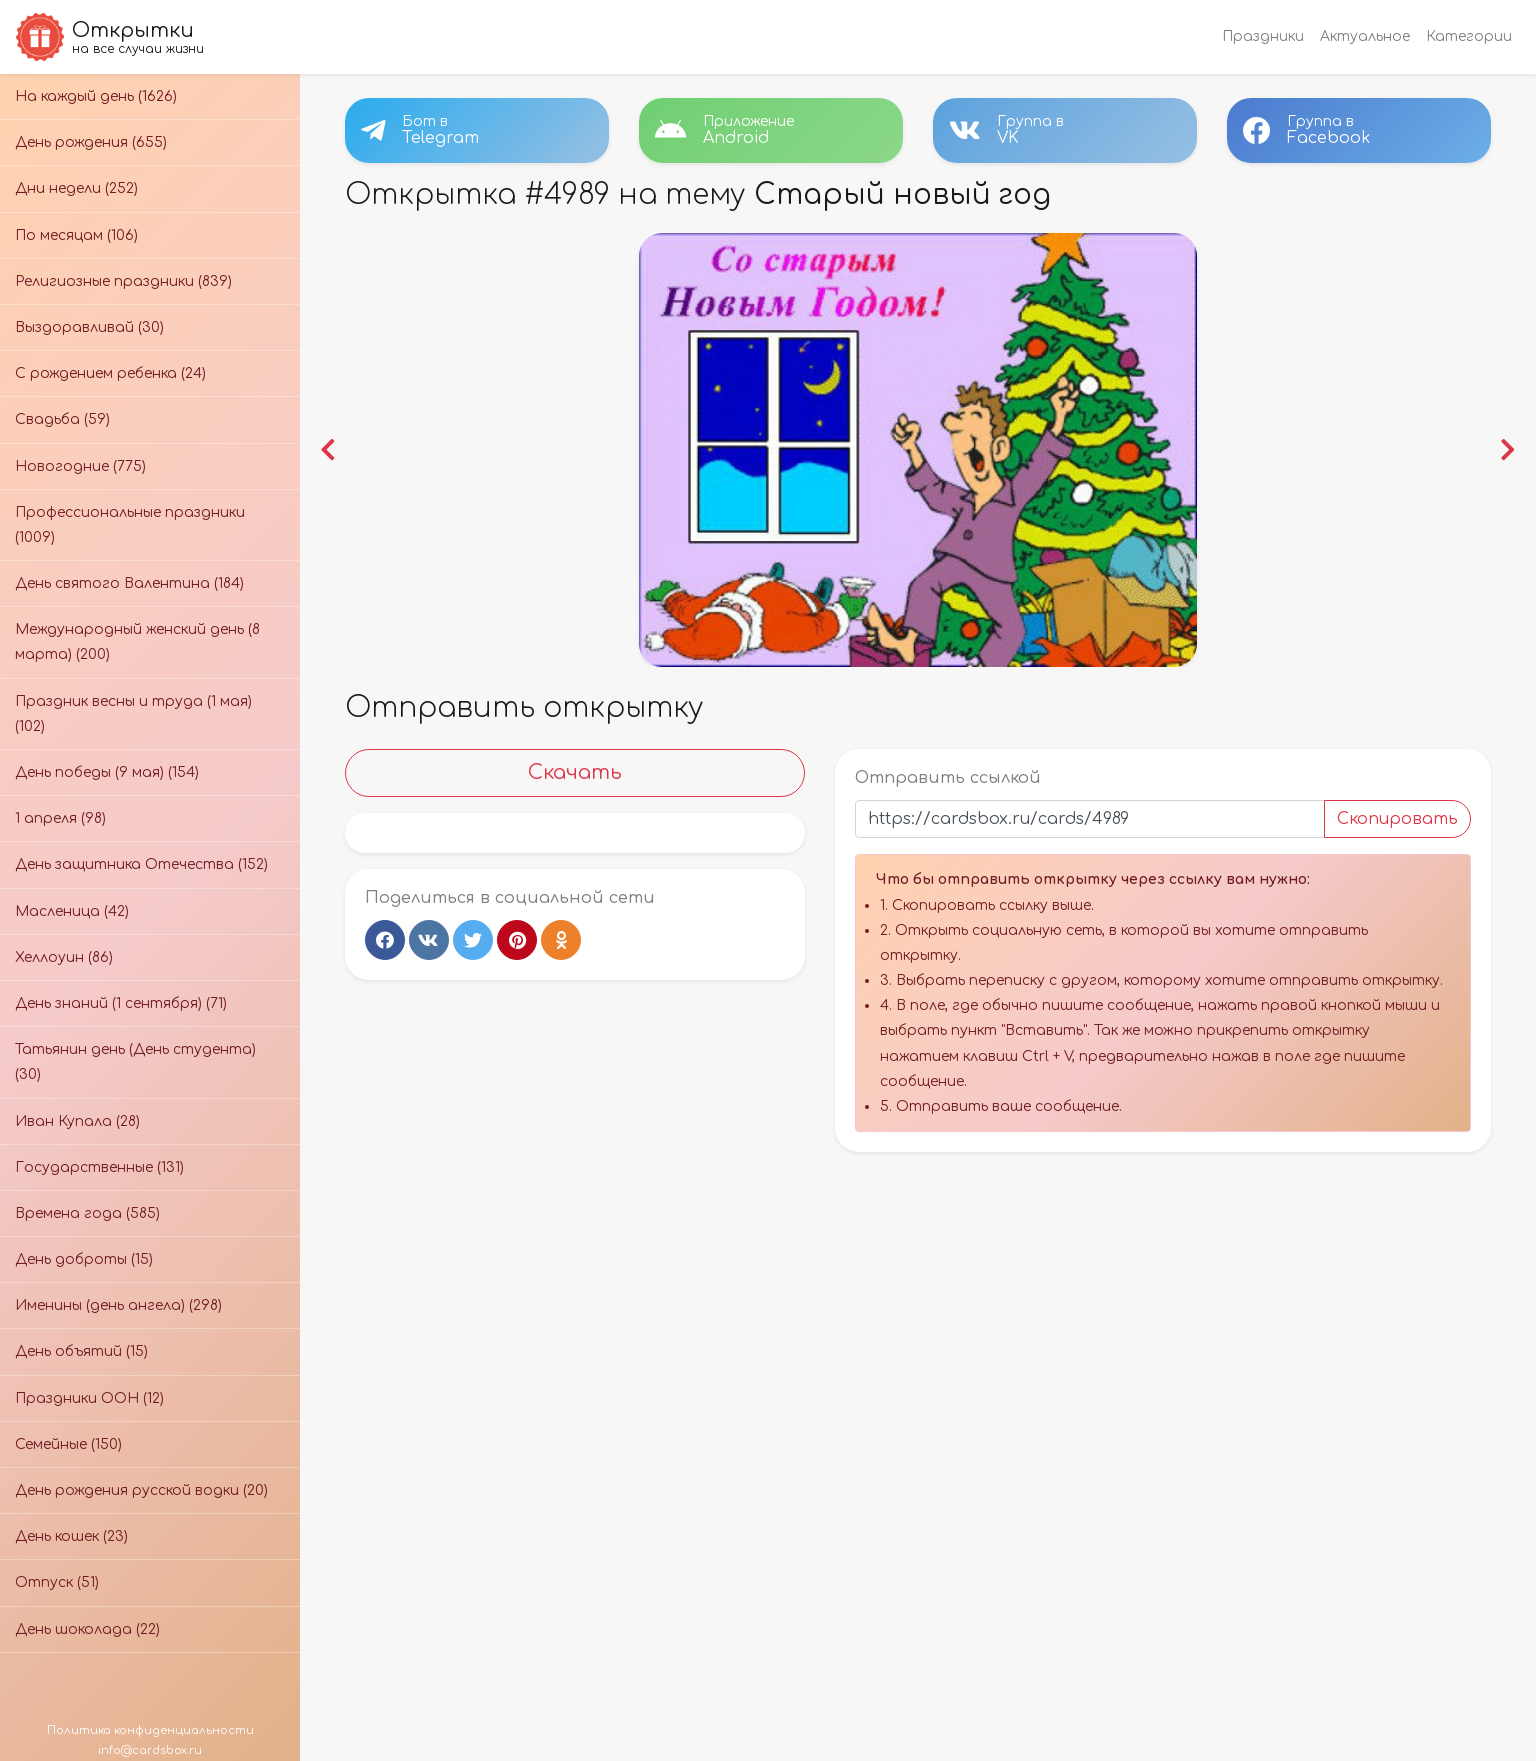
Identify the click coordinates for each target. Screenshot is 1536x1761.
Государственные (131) (99, 1167)
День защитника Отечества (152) (141, 864)
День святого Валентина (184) (129, 583)
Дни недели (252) (76, 188)
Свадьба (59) (62, 419)
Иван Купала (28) (77, 1121)
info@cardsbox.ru (150, 1750)
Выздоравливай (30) (89, 327)
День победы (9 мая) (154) (107, 772)
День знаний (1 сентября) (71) (121, 1003)
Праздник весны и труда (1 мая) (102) (133, 714)
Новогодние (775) (80, 466)
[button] (330, 449)
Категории (1469, 36)
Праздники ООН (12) (89, 1398)
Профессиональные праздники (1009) (130, 525)
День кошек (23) (71, 1536)
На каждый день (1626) (96, 96)
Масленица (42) (72, 911)
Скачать (577, 770)
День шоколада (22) (87, 1629)
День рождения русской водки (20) (141, 1490)
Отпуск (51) (57, 1582)
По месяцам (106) (76, 235)
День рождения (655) (91, 142)
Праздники (1263, 36)
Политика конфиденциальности (150, 1730)
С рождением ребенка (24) (110, 373)
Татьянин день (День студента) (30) (135, 1062)
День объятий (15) (81, 1351)
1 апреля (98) (60, 818)
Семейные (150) (68, 1444)
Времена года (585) (87, 1213)
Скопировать (1394, 817)
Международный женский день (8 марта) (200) (137, 642)
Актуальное (1365, 36)
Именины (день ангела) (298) (118, 1305)
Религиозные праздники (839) (123, 281)
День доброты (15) (84, 1259)
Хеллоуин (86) (64, 957)
